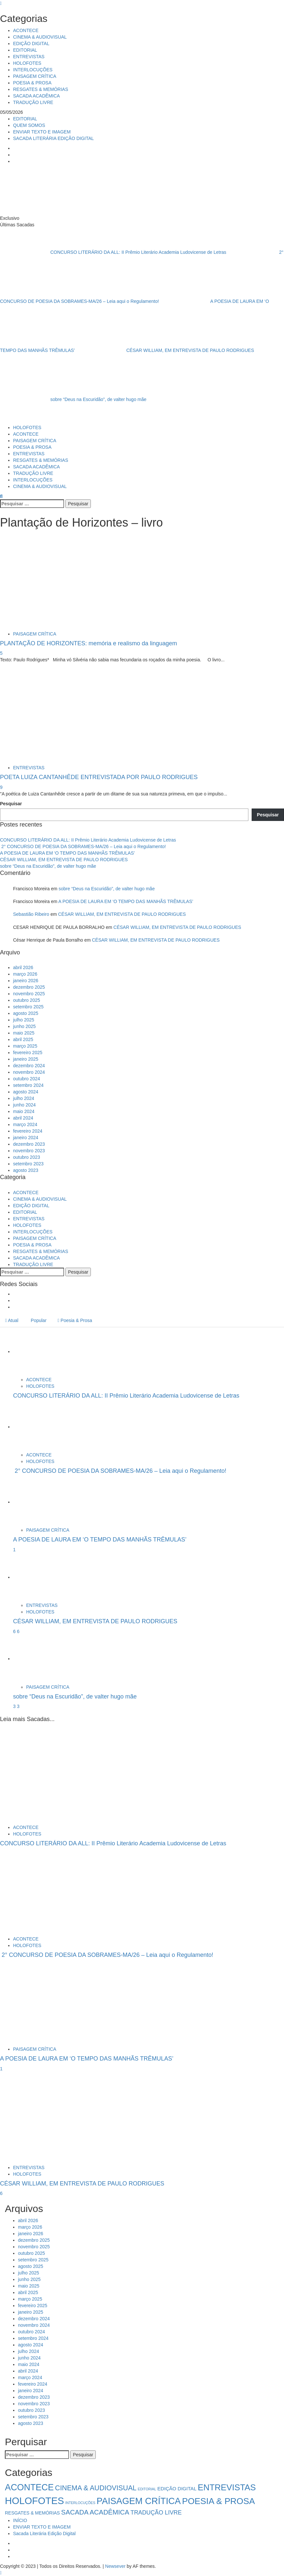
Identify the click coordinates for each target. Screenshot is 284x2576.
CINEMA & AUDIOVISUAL (40, 37)
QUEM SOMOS (29, 125)
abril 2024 (23, 1118)
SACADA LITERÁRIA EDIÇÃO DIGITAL (53, 138)
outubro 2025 (26, 1000)
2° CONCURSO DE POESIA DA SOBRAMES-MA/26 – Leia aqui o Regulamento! (83, 846)
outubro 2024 (26, 1078)
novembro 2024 (29, 1072)
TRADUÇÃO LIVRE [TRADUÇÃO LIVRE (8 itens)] (156, 2512)
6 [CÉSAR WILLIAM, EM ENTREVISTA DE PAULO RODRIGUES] (18, 1631)
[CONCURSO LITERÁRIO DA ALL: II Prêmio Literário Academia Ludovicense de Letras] (37, 1351)
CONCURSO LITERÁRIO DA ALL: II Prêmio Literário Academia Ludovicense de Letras (113, 252)
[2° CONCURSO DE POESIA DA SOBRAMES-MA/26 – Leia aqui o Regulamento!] (37, 1426)
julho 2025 (23, 1019)
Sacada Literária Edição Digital (44, 2533)
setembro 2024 (28, 1085)
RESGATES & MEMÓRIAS (40, 89)
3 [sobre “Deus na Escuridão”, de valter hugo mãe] (18, 1706)
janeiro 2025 (25, 1059)
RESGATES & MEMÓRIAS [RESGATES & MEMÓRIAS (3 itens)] (32, 2512)
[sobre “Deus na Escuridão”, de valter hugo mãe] (37, 1658)
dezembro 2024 (29, 1065)
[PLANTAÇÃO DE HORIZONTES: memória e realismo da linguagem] (32, 580)
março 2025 (25, 1046)
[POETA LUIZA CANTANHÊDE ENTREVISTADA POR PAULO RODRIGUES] (31, 715)
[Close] (1, 3)
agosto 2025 (25, 1013)
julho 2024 (23, 1098)
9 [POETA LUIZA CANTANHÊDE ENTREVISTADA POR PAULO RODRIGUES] (1, 787)
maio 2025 (23, 1033)
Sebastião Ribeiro (31, 914)
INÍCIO (20, 2520)
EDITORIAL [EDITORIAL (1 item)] (147, 2489)
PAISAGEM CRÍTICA (34, 76)
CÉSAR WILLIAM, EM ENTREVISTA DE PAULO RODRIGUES (165, 350)
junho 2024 (24, 1104)
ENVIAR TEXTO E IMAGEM (42, 131)
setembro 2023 (28, 1163)
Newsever (115, 2566)
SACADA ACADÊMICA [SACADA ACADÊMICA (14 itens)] (95, 2512)
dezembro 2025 (29, 987)
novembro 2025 (29, 993)
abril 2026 (23, 967)
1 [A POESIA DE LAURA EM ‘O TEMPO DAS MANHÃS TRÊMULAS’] (14, 1549)
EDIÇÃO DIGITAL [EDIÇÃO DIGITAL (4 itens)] (177, 2488)
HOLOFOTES (27, 63)
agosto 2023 (25, 1170)
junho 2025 (24, 1026)
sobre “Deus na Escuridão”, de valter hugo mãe (73, 399)
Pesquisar (11, 803)
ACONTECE (26, 30)
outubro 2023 (26, 1157)
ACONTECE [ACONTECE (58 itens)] (29, 2487)
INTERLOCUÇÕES (33, 69)
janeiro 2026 (25, 980)
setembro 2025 (28, 1006)
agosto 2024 (25, 1091)
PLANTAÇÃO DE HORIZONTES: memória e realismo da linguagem (88, 643)
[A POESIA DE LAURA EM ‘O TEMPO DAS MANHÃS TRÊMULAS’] (37, 1502)
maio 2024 (23, 1111)
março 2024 (25, 1124)
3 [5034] (15, 1706)
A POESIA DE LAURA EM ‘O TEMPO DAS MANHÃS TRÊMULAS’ (67, 853)
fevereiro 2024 (27, 1131)
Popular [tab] (37, 1320)
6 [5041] (15, 1631)
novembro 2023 (29, 1150)
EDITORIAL (25, 50)
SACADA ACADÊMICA (36, 95)
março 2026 (25, 974)
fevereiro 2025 (27, 1052)
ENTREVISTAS (28, 56)
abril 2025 (23, 1039)
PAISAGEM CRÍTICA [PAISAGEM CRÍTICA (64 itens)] (138, 2501)
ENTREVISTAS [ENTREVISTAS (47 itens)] (227, 2487)
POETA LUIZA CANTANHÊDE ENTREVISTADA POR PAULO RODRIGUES (99, 777)
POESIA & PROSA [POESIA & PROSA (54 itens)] (218, 2501)
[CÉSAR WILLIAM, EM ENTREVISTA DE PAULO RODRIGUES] (37, 1577)
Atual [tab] (11, 1320)
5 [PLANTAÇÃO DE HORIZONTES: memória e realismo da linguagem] (1, 653)
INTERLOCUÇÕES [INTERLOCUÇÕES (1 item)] (80, 2503)
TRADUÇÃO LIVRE (33, 102)
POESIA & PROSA (32, 82)
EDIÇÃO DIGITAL (31, 43)
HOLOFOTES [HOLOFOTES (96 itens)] (34, 2500)
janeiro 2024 (25, 1137)
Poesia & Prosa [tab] (75, 1320)
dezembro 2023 (29, 1144)
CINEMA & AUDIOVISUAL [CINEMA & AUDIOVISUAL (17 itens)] (95, 2488)
